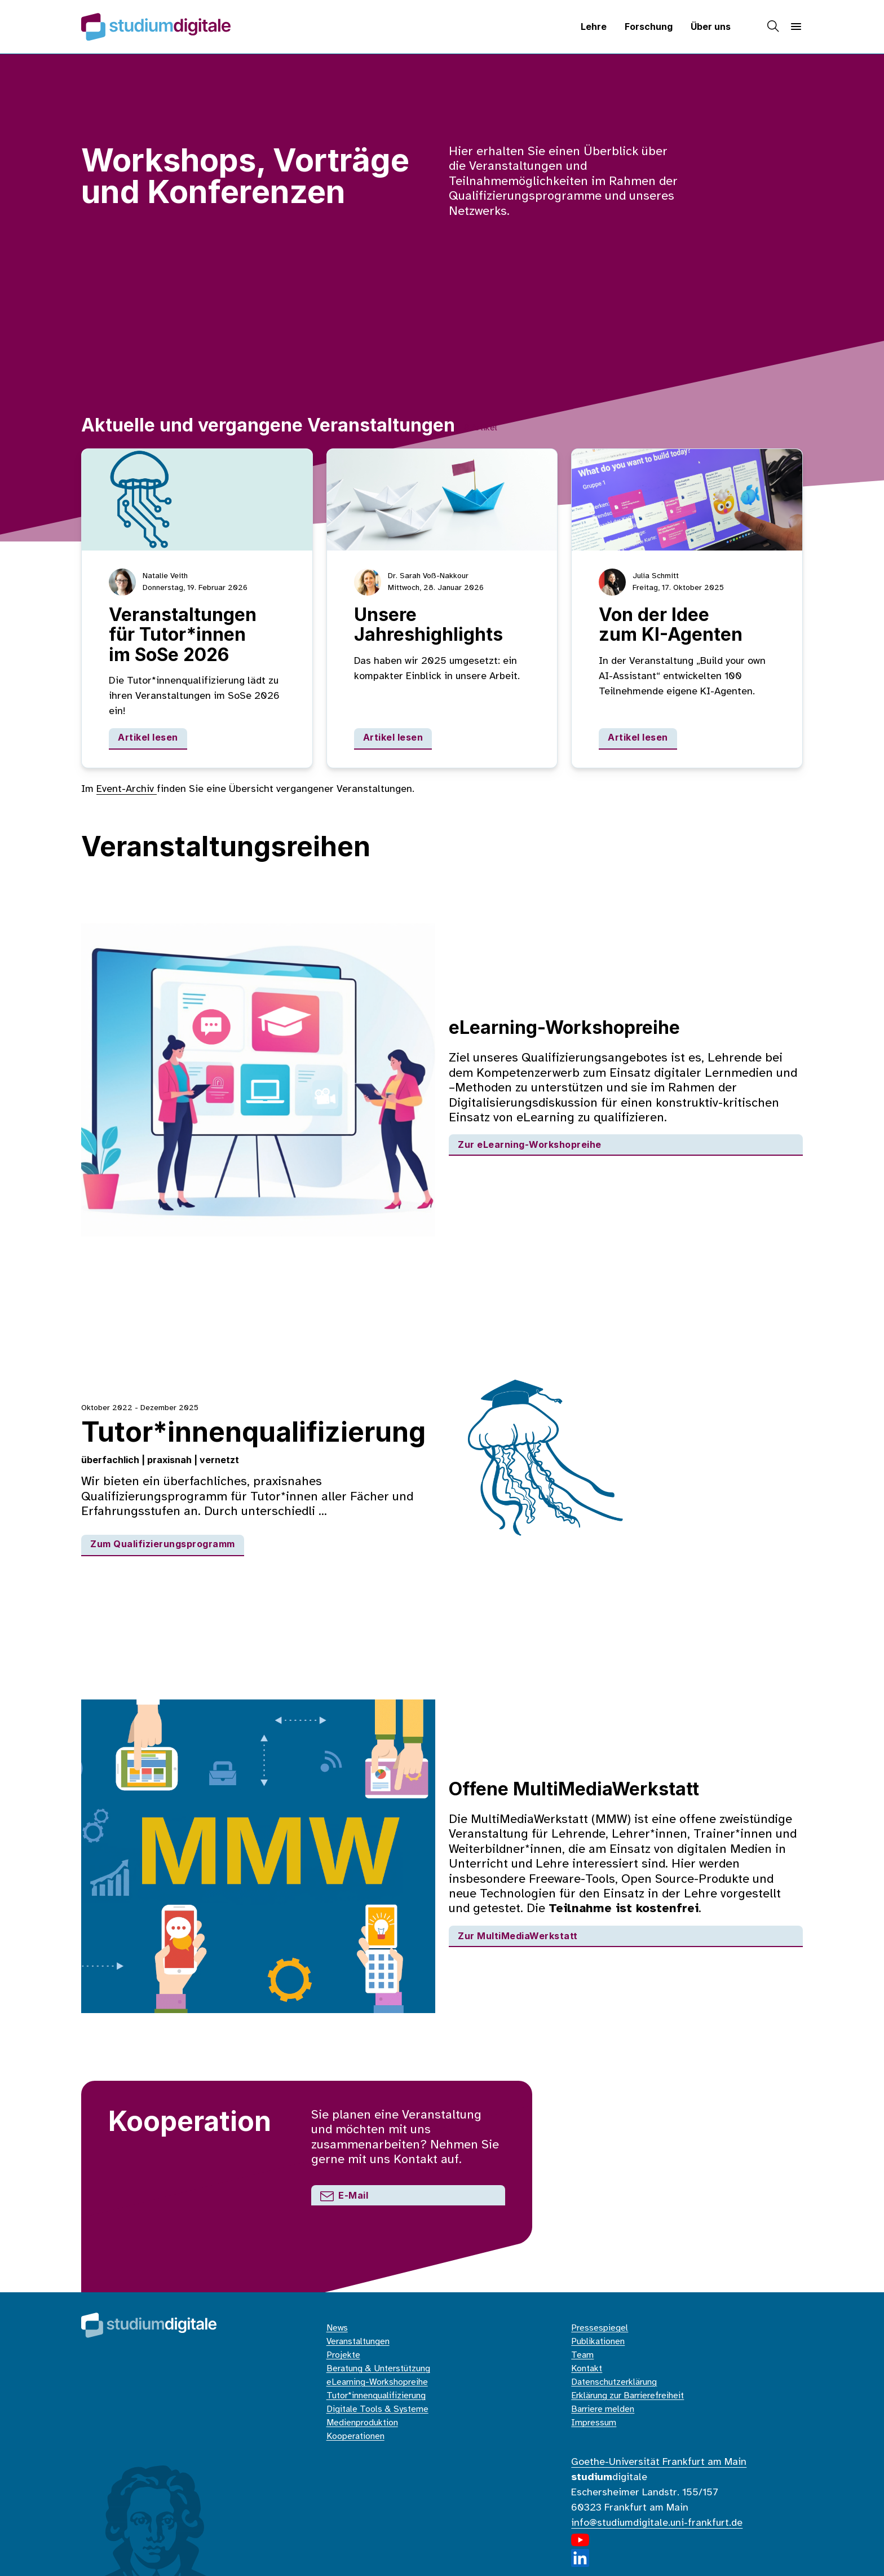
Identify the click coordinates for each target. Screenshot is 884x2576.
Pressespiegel (599, 2328)
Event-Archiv (126, 789)
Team (582, 2355)
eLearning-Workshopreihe (377, 2382)
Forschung (649, 26)
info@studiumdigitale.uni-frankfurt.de (656, 2523)
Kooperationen (355, 2436)
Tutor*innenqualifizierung (376, 2396)
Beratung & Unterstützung (378, 2369)
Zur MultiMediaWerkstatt (518, 1935)
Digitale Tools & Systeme (377, 2409)
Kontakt (586, 2369)
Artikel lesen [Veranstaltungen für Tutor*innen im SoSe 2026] (148, 737)
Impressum (593, 2423)
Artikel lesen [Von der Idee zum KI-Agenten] (638, 737)
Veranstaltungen (358, 2341)
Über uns (711, 26)
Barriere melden (602, 2409)
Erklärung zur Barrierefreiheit (627, 2396)
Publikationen (598, 2341)
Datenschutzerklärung (614, 2382)
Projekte (343, 2355)
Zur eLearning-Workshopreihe (530, 1144)
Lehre (594, 26)
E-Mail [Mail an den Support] (344, 2195)
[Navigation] (796, 26)
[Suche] (773, 26)
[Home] (156, 27)
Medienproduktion (362, 2423)
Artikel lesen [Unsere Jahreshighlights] (393, 737)
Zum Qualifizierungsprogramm (162, 1543)
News (337, 2328)
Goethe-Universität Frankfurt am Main (658, 2462)
